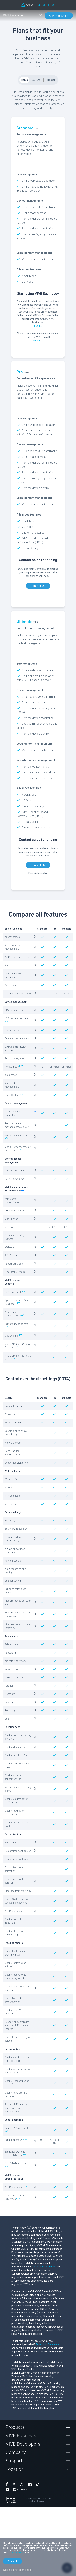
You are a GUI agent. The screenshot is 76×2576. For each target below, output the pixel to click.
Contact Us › (38, 340)
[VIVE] (38, 5)
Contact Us (38, 585)
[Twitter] (15, 2484)
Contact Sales (58, 15)
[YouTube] (7, 2489)
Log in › (38, 326)
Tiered (24, 80)
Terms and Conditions (44, 2266)
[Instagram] (22, 2484)
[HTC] (11, 2500)
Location (38, 2469)
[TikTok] (37, 2484)
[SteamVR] (20, 2489)
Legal (30, 2501)
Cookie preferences (16, 2569)
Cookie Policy (18, 2552)
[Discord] (29, 2484)
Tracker (51, 80)
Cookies (40, 2501)
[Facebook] (7, 2484)
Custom (36, 80)
